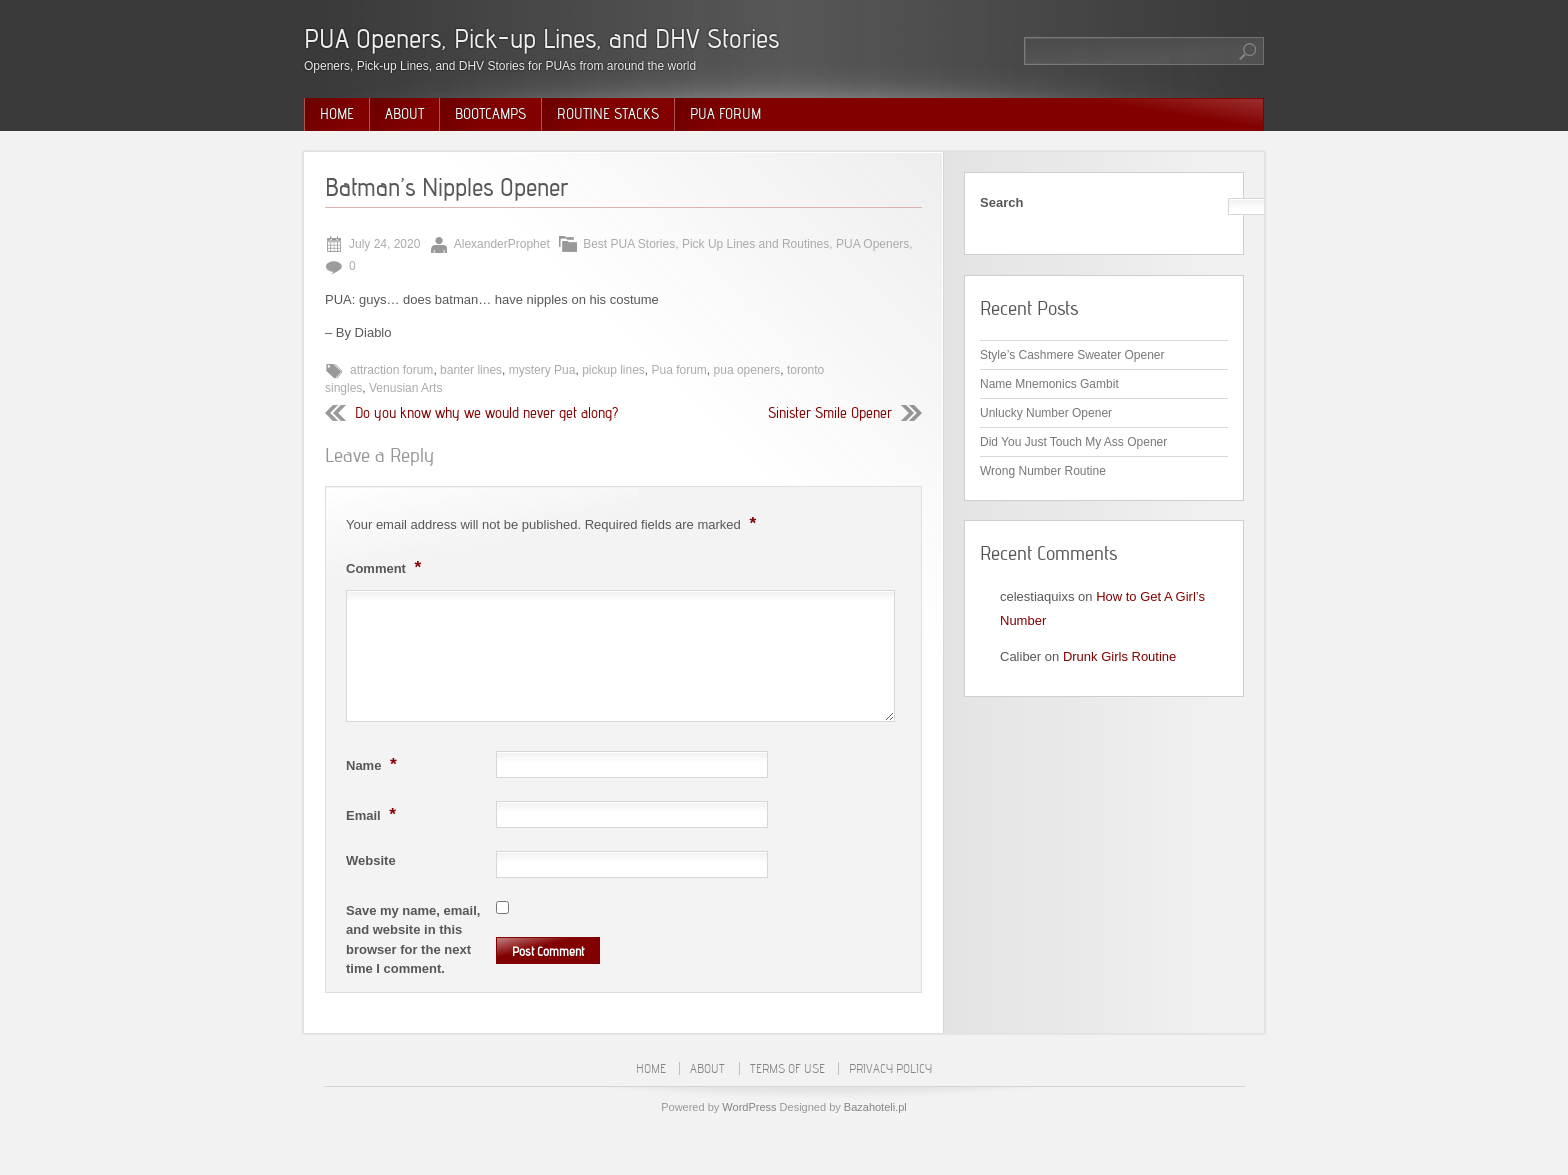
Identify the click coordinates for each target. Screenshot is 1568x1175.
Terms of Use (787, 1068)
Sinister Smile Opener (830, 413)
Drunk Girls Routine (1119, 656)
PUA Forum (725, 114)
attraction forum (391, 370)
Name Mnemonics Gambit (1049, 384)
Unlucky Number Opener (1046, 413)
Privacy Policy (890, 1068)
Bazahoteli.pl (875, 1107)
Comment (386, 567)
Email (373, 814)
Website (371, 860)
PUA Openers (872, 244)
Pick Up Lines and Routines (755, 244)
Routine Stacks (608, 114)
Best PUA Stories (629, 244)
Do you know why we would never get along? (486, 413)
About (404, 114)
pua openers (747, 370)
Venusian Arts (405, 388)
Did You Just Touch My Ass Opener (1073, 442)
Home (337, 114)
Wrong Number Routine (1043, 471)
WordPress (749, 1107)
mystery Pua (542, 370)
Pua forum (679, 370)
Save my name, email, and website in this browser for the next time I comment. (413, 940)
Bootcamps (490, 114)
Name (374, 764)
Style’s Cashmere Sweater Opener (1072, 355)
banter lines (471, 370)
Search (1001, 202)
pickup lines (613, 370)
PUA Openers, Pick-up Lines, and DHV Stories (541, 38)
